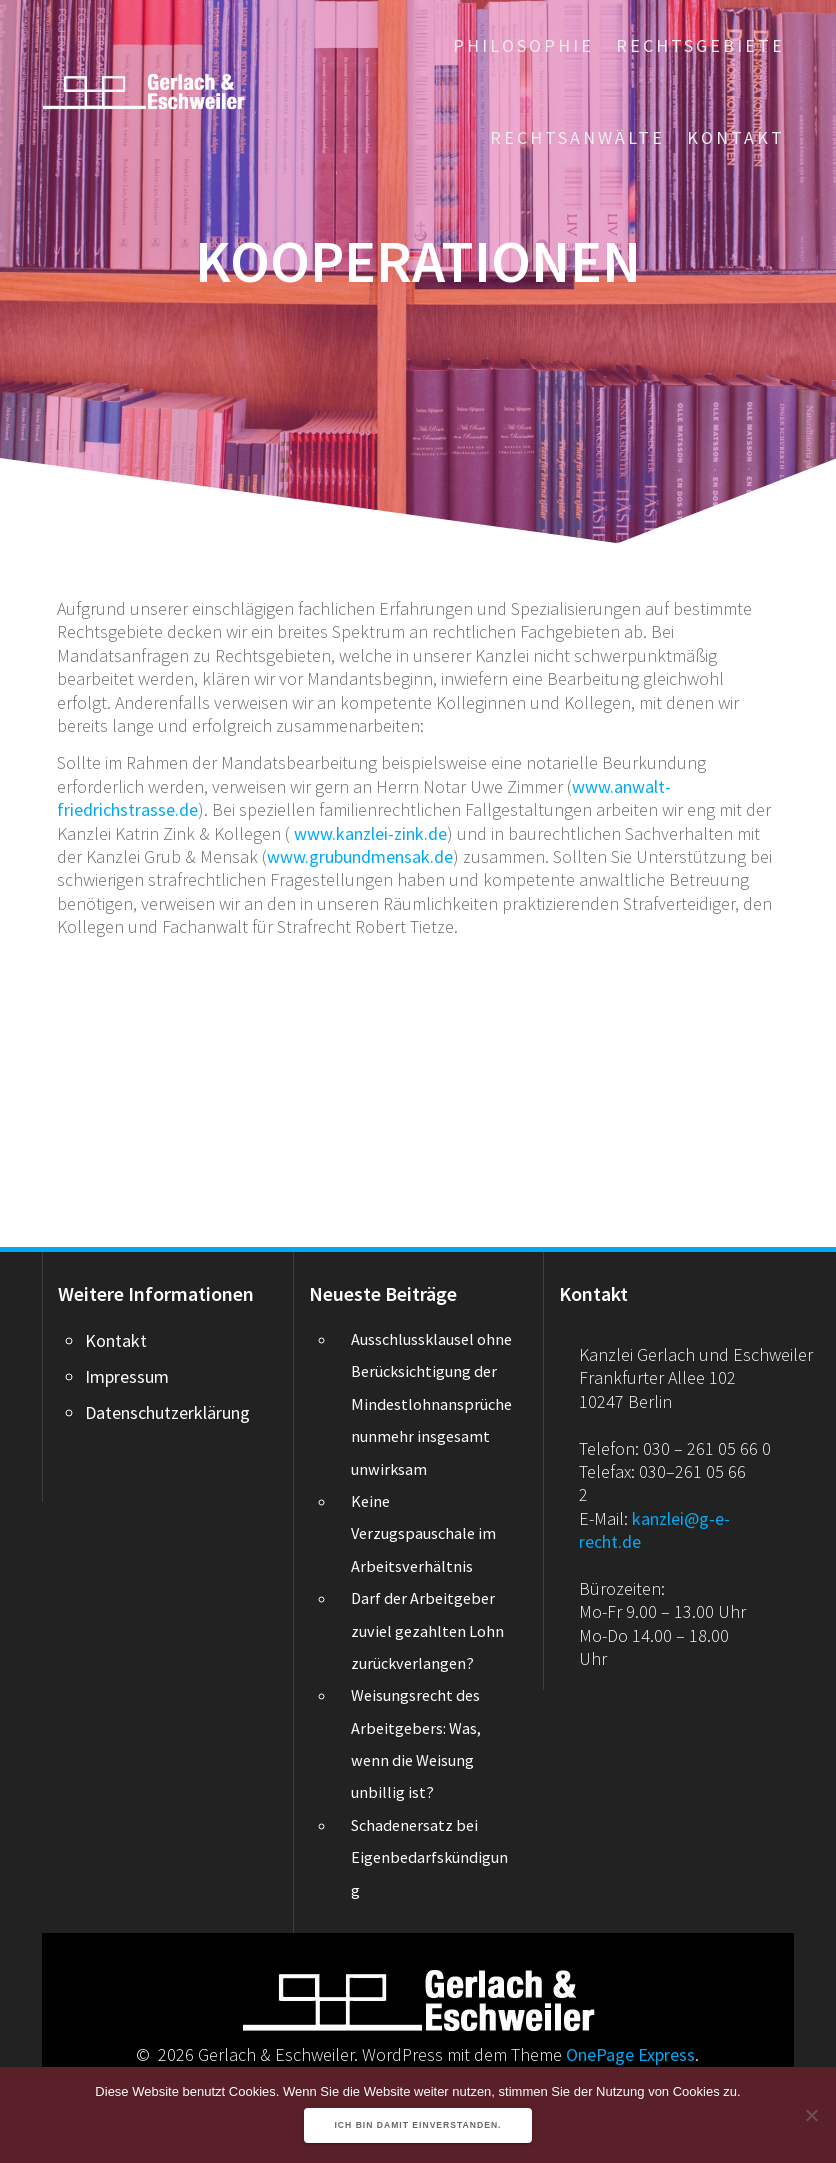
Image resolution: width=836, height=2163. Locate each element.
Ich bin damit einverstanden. (417, 2125)
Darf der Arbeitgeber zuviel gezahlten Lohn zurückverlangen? (427, 1630)
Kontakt (736, 137)
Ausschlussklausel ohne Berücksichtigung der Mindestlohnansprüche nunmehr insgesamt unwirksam (431, 1404)
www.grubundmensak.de (360, 856)
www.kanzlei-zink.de (370, 833)
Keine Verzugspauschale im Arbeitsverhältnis (423, 1533)
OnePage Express (630, 2054)
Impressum (127, 1376)
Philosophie (523, 45)
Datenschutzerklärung (167, 1412)
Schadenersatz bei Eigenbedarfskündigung (429, 1857)
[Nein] (811, 2115)
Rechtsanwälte (577, 137)
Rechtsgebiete (700, 45)
